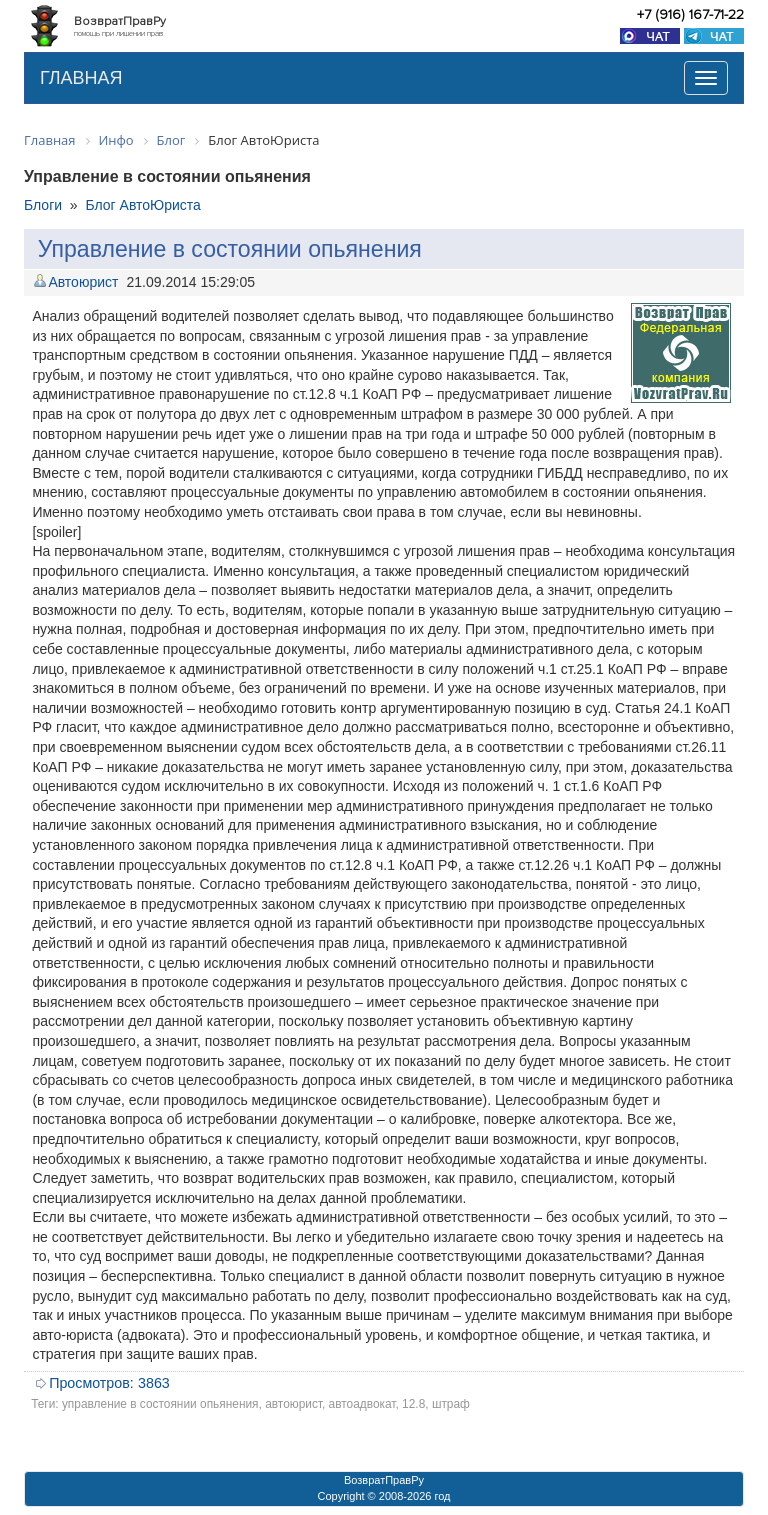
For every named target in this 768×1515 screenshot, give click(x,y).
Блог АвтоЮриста (142, 205)
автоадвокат (362, 1404)
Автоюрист (83, 282)
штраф (451, 1404)
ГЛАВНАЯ (81, 78)
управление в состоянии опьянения (160, 1404)
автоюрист (293, 1404)
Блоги (43, 205)
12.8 (413, 1404)
